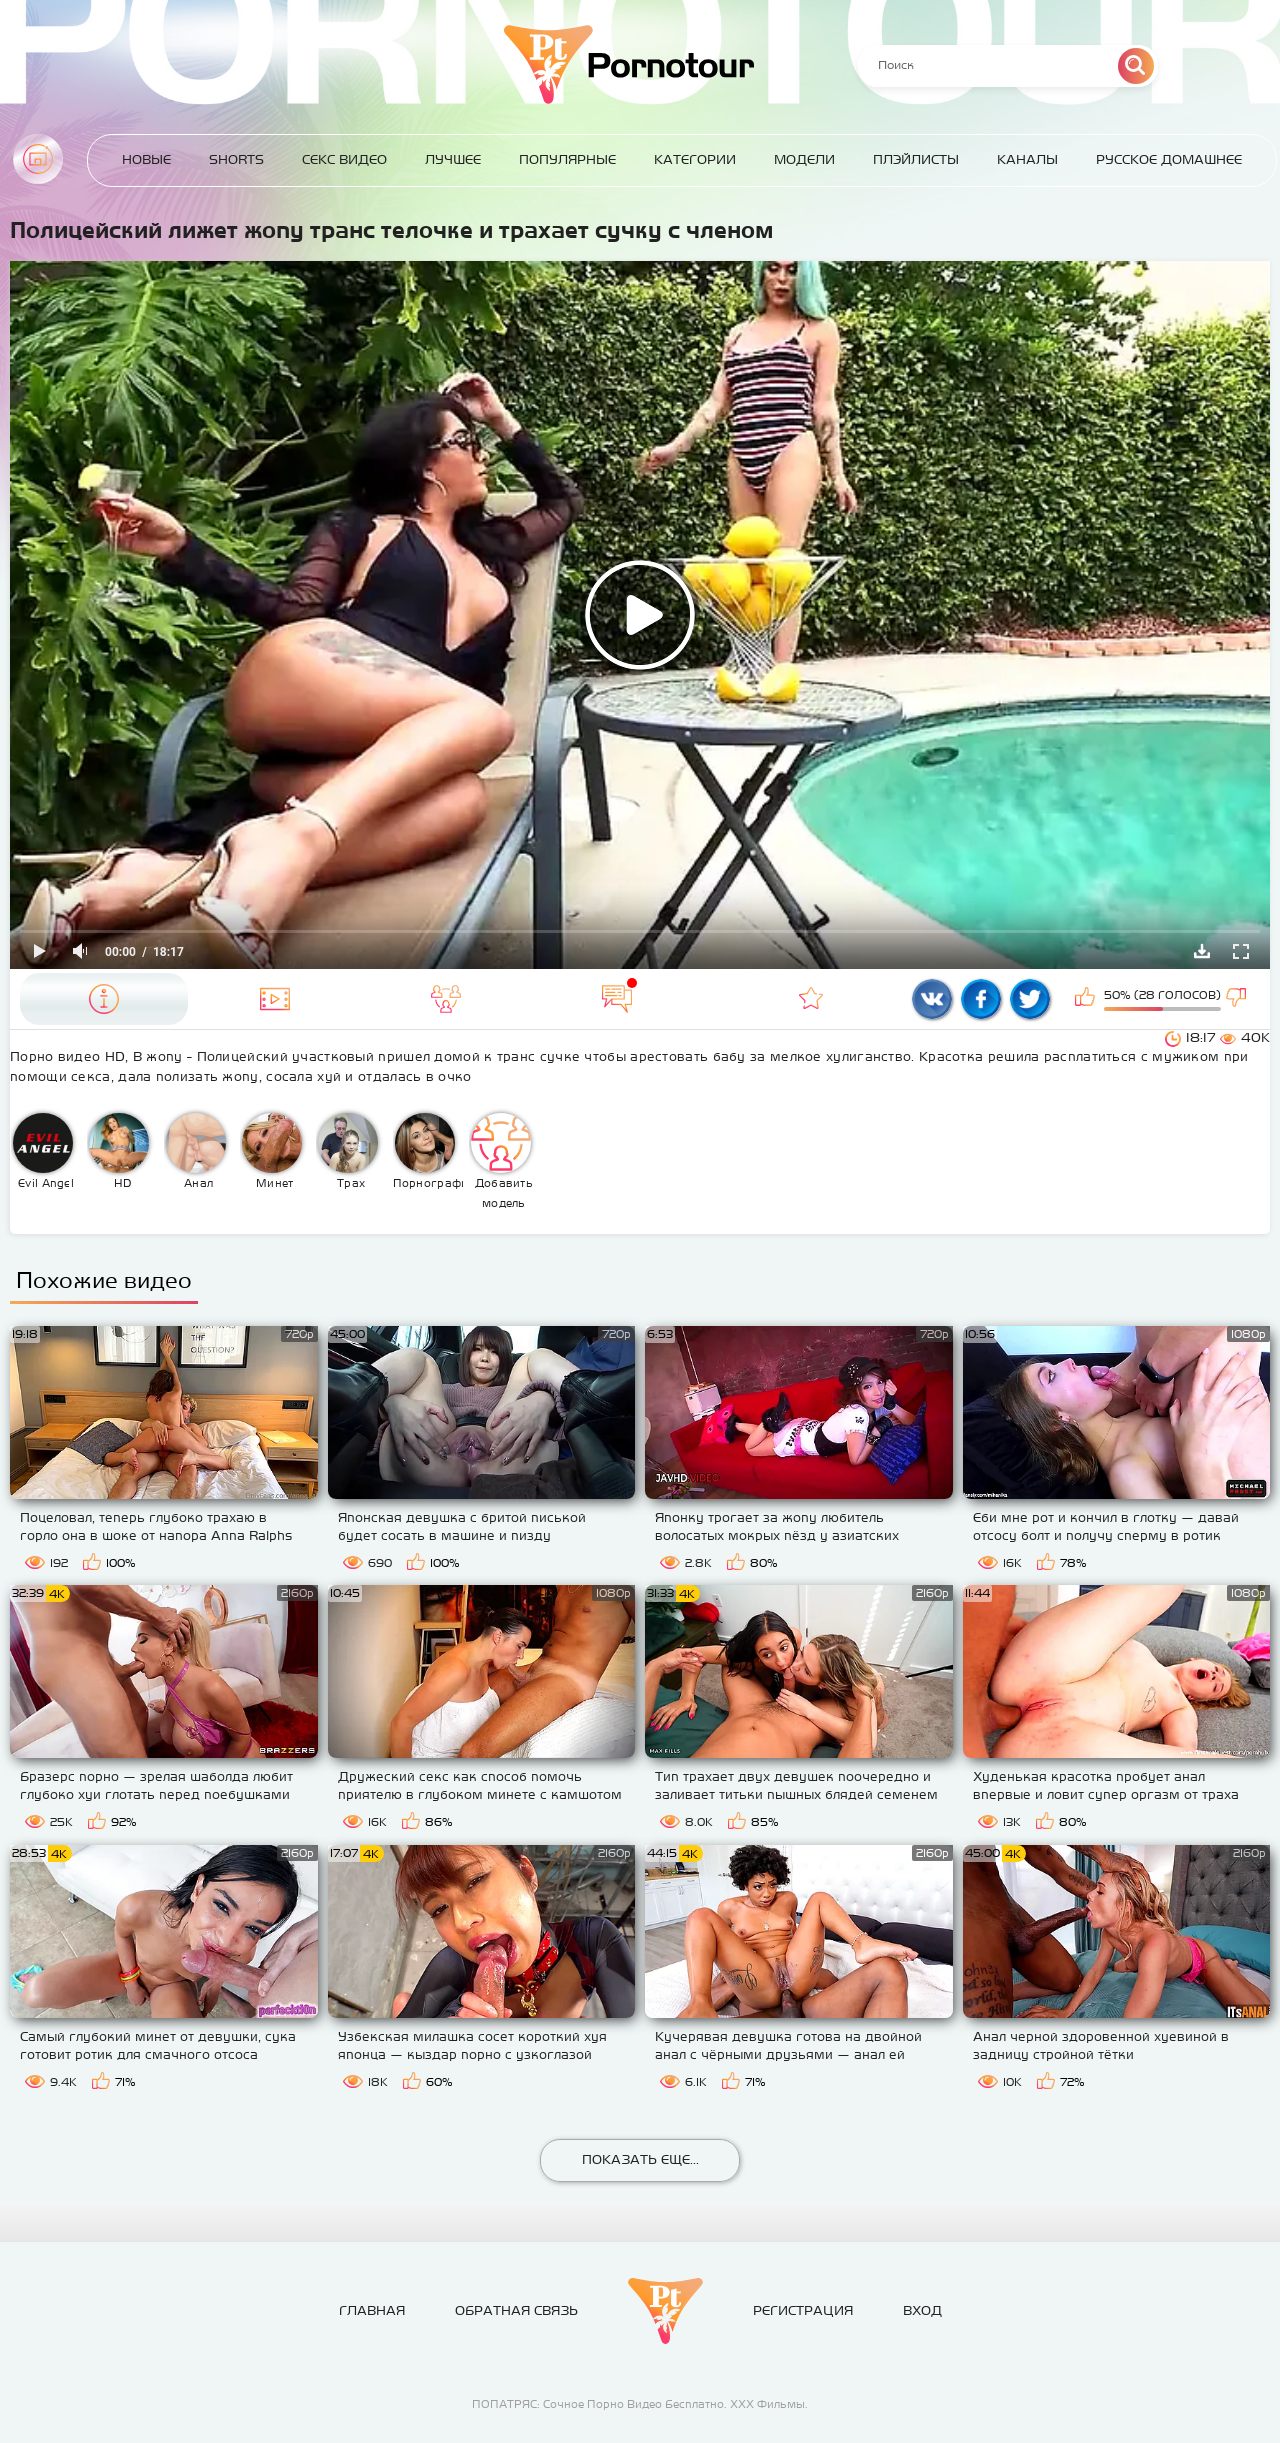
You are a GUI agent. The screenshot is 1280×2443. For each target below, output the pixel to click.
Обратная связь (516, 2310)
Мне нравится (1087, 999)
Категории (695, 159)
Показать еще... (640, 2159)
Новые (146, 159)
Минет (272, 1151)
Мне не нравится (1238, 999)
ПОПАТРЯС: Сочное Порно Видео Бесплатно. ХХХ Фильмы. (640, 2404)
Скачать (1202, 951)
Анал (196, 1151)
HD (119, 1151)
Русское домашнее (1169, 159)
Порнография (428, 1151)
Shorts (236, 159)
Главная (38, 159)
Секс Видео (344, 159)
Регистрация (803, 2310)
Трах (348, 1151)
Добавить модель (502, 1161)
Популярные (567, 159)
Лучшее (453, 159)
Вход (922, 2310)
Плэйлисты (916, 159)
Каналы (1027, 159)
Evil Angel (43, 1151)
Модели (804, 159)
